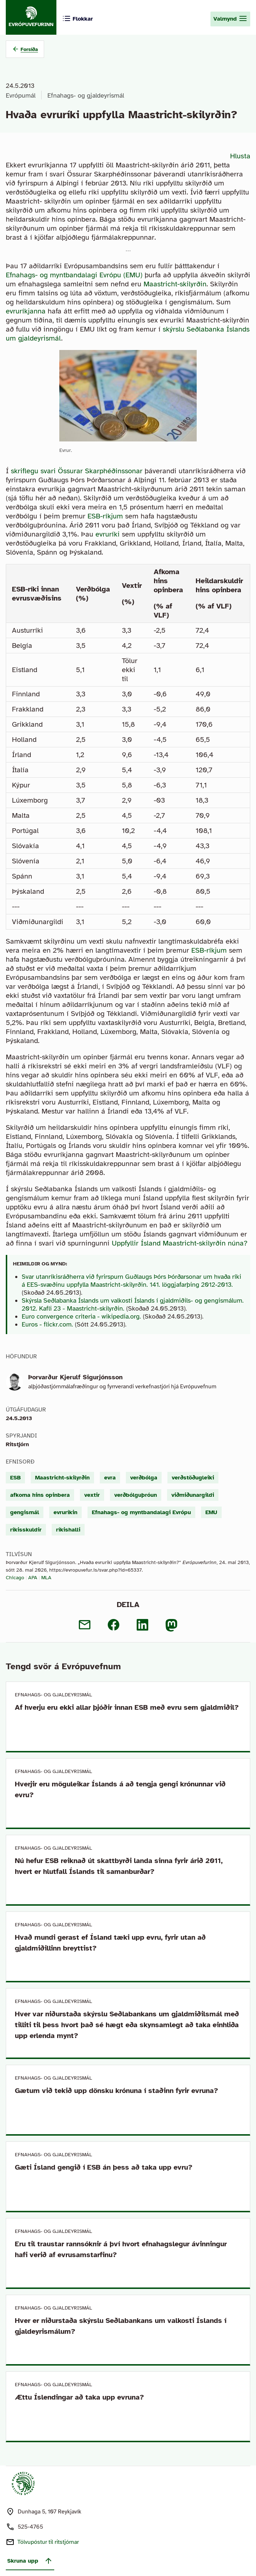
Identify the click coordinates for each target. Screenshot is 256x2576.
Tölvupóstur (48, 2542)
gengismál (24, 1512)
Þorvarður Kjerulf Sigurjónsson (75, 1377)
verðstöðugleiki (193, 1477)
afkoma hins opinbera (40, 1495)
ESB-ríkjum (105, 516)
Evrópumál (20, 95)
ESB (15, 1477)
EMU (211, 1512)
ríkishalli (68, 1529)
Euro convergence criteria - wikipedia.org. (81, 1316)
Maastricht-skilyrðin (175, 284)
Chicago (15, 1578)
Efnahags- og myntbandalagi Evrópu (141, 1512)
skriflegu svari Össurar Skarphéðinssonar (76, 470)
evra (110, 1477)
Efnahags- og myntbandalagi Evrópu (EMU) (74, 274)
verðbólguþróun (135, 1495)
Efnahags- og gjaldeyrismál (85, 95)
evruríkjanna (26, 311)
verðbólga (143, 1477)
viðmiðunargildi (192, 1495)
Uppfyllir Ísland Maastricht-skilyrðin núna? (179, 1243)
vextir (92, 1495)
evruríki (107, 534)
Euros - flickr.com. (47, 1324)
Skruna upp (30, 2560)
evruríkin (65, 1512)
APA (32, 1578)
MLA (46, 1578)
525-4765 (30, 2526)
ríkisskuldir (26, 1529)
